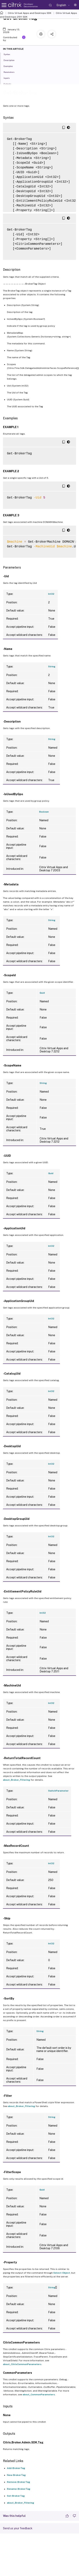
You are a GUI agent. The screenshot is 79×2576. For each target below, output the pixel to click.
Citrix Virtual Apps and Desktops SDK (29, 13)
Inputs (9, 77)
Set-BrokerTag (16, 2495)
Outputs (10, 83)
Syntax (9, 54)
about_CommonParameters (39, 2394)
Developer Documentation (31, 5)
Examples (10, 66)
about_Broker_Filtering (16, 1779)
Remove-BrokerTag (18, 2482)
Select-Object (61, 2272)
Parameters (11, 71)
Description (11, 60)
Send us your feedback (17, 2528)
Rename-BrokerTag (18, 2489)
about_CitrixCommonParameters (22, 2364)
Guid (42, 992)
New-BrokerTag (16, 2475)
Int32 (51, 593)
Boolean (44, 811)
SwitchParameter (58, 1790)
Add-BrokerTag (16, 2468)
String (51, 666)
